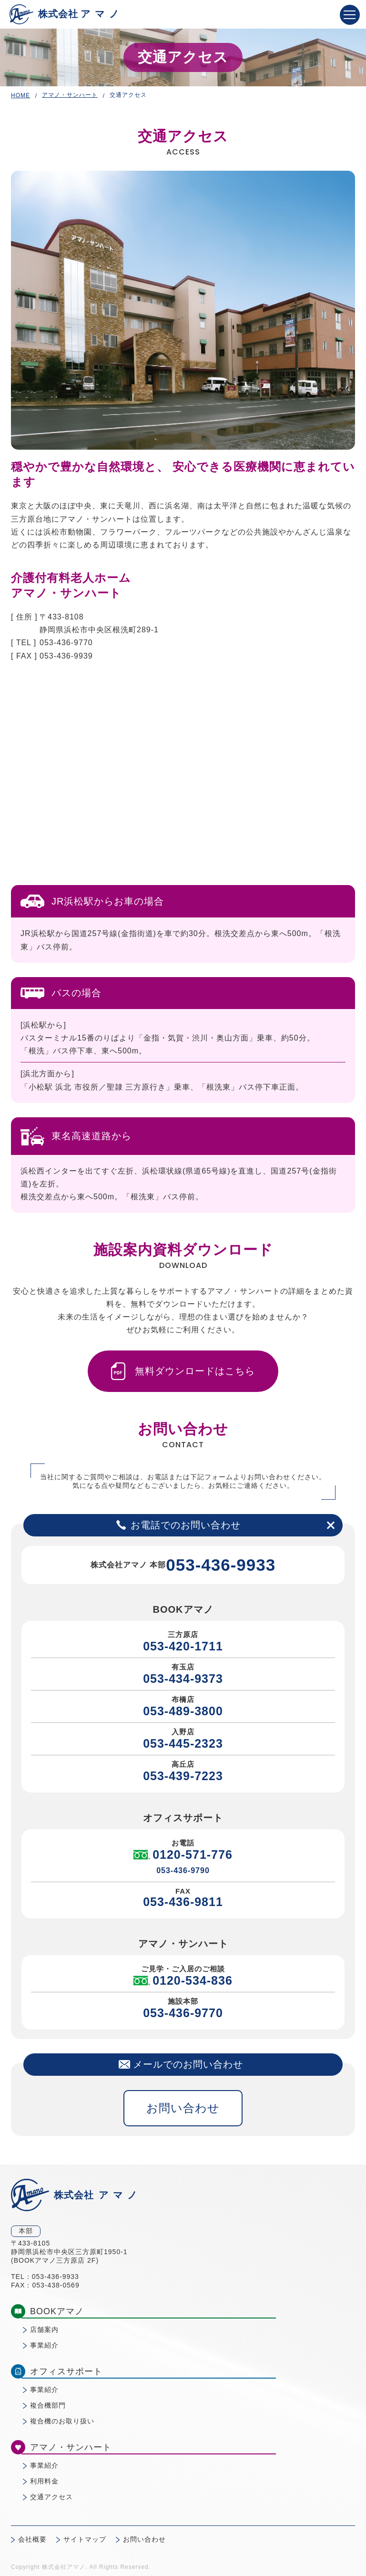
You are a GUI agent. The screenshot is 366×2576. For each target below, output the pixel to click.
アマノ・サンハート (70, 95)
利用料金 (44, 2481)
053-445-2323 (183, 1743)
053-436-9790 (183, 1870)
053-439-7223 (183, 1776)
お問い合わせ (183, 2108)
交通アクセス (51, 2497)
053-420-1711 (183, 1646)
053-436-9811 (183, 1901)
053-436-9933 (220, 1565)
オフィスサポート (56, 2371)
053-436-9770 (183, 2013)
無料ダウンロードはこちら (183, 1371)
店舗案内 (44, 2329)
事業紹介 (44, 2345)
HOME (20, 95)
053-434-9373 (183, 1678)
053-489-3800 (183, 1711)
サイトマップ (84, 2539)
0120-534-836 (183, 1981)
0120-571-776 (183, 1855)
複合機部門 (48, 2405)
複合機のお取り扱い (62, 2421)
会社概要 (32, 2539)
